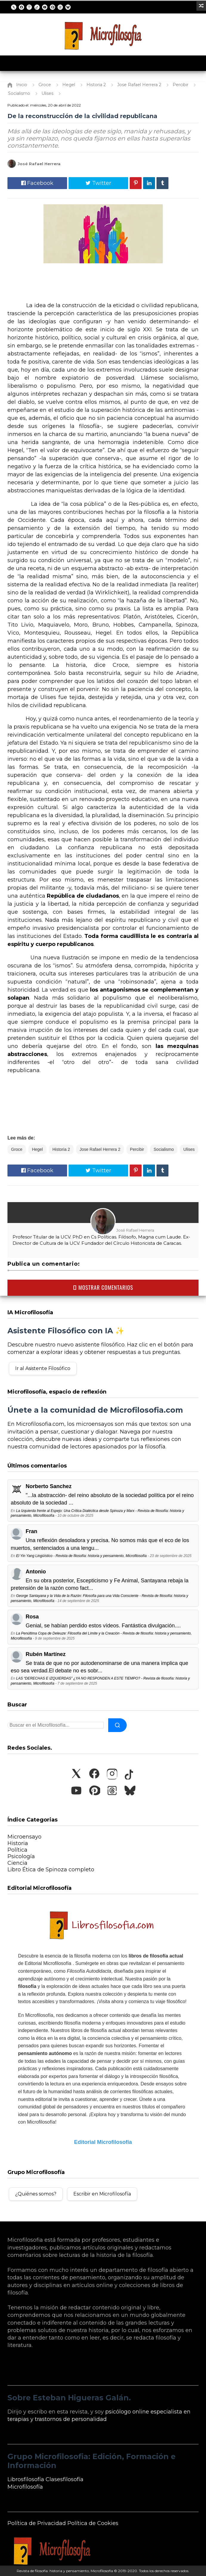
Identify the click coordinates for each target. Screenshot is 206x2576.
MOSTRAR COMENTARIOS (103, 1287)
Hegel (37, 1149)
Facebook (37, 183)
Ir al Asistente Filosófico (42, 1368)
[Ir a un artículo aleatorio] (201, 6)
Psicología (21, 1856)
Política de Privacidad (36, 2523)
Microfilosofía (25, 2487)
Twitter (98, 183)
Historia (17, 1843)
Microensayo (24, 1836)
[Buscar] (117, 1725)
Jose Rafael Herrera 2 (100, 1149)
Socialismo (164, 1149)
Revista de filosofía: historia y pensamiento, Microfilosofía (65, 2571)
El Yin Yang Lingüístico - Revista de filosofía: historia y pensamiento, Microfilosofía (81, 1556)
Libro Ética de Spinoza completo (50, 1869)
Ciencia (17, 1863)
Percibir (137, 1149)
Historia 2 (61, 1149)
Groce (16, 1149)
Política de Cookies (92, 2523)
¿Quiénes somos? (35, 2194)
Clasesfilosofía (64, 2479)
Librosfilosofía (25, 2479)
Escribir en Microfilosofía (102, 2194)
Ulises (189, 1149)
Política (17, 1850)
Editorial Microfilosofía (103, 2142)
